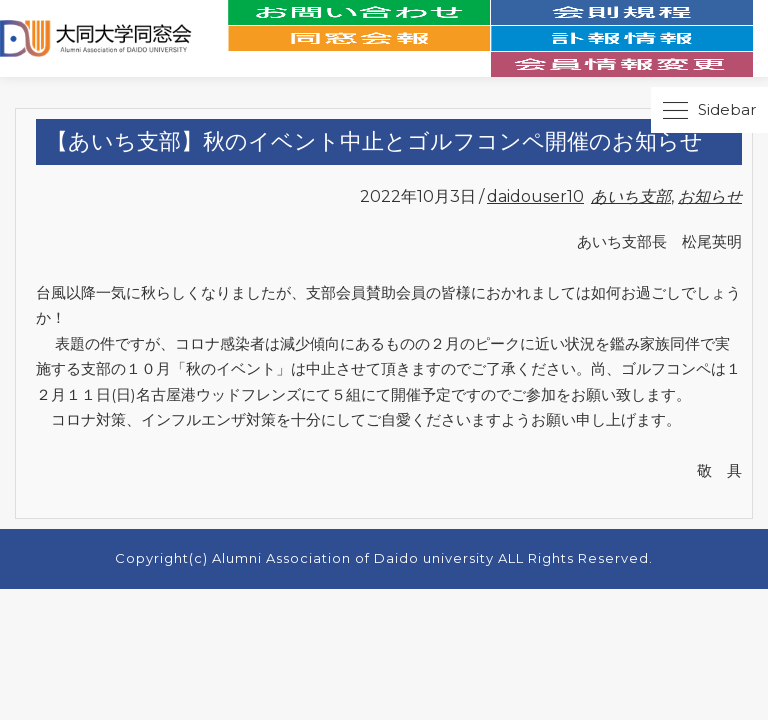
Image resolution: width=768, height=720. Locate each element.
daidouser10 (535, 196)
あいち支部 (631, 196)
